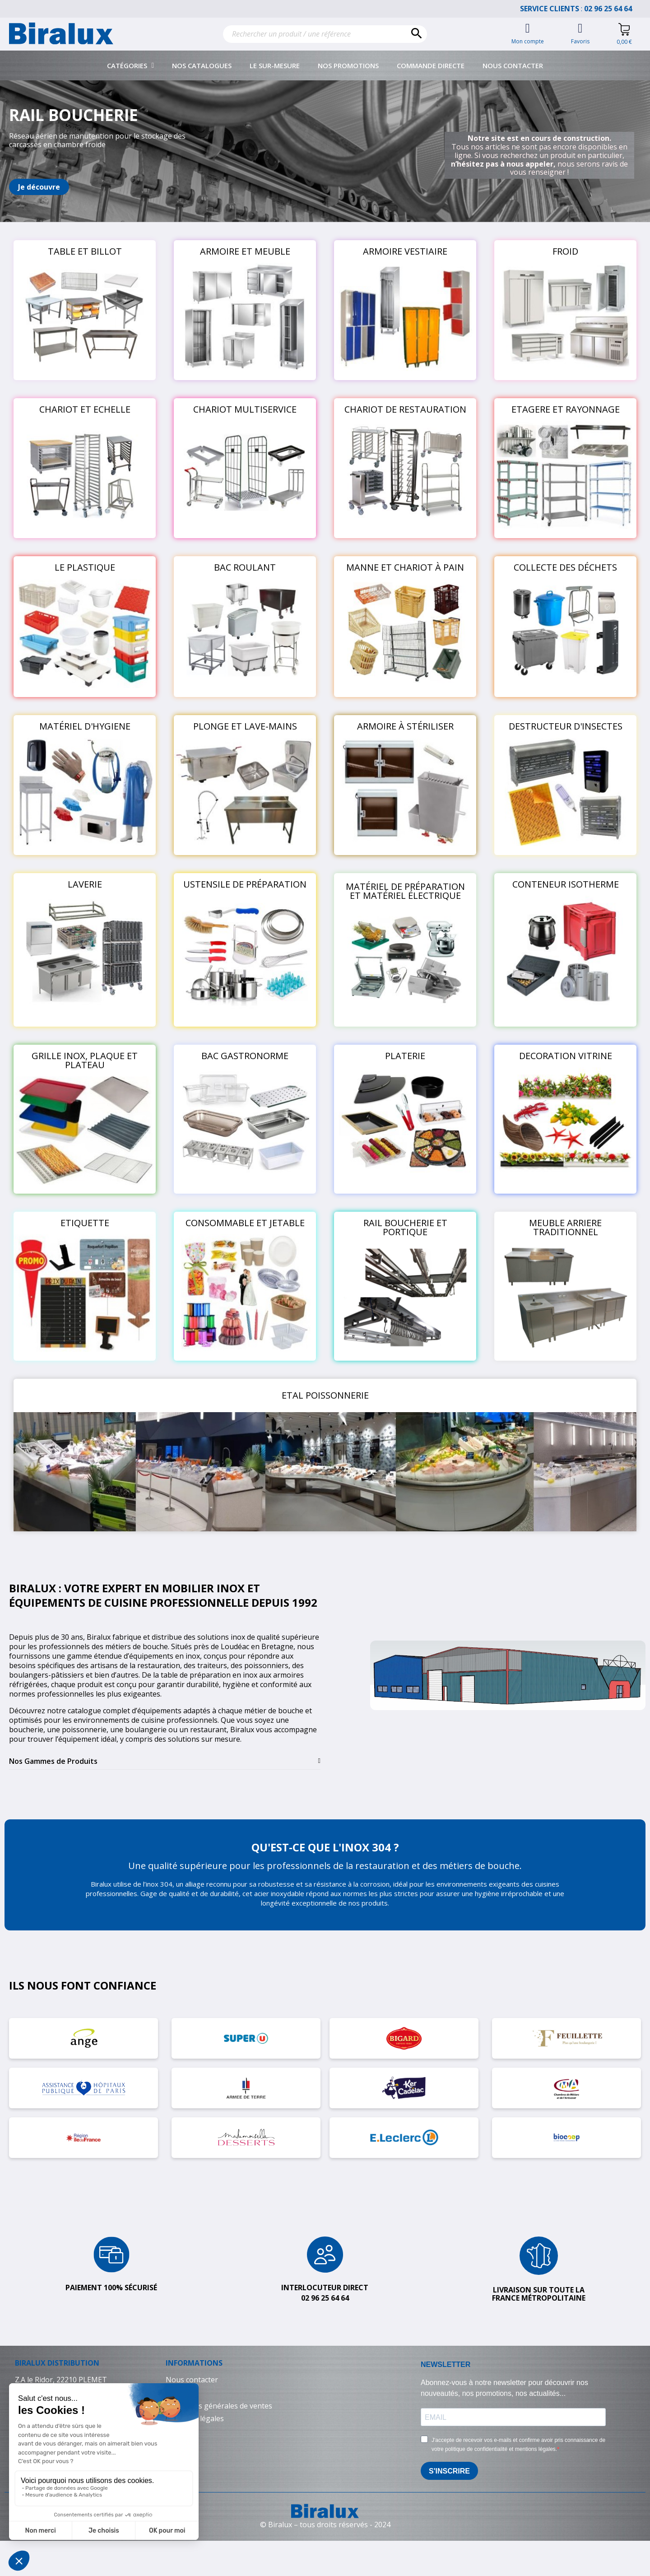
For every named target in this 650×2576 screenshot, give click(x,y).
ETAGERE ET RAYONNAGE (565, 409)
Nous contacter (513, 65)
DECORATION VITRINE (565, 1056)
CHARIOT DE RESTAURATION (405, 409)
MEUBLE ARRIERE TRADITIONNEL (565, 1227)
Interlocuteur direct (324, 2287)
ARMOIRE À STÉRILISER (405, 726)
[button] (39, 187)
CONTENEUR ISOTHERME (565, 884)
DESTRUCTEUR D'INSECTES (565, 726)
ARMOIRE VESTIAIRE (405, 251)
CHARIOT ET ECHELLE (84, 409)
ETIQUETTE (84, 1223)
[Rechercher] (325, 34)
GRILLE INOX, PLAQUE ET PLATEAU (85, 1060)
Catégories (130, 65)
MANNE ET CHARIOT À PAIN (405, 567)
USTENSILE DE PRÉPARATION (244, 884)
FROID (565, 251)
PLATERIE (405, 1056)
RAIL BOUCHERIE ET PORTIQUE (405, 1227)
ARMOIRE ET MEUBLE (245, 251)
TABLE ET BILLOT (85, 251)
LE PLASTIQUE (85, 567)
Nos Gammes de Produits (53, 1761)
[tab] (164, 1761)
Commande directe (430, 65)
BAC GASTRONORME (244, 1056)
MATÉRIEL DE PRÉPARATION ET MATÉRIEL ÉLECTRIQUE (405, 891)
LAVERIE (85, 884)
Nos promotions (348, 65)
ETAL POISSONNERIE (325, 1395)
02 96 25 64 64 (612, 9)
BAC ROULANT (245, 567)
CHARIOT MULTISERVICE (245, 409)
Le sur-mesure (275, 65)
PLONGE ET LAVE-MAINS (245, 726)
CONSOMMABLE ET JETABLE (245, 1223)
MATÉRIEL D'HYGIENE (84, 726)
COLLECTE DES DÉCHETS (565, 567)
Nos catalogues (202, 65)
